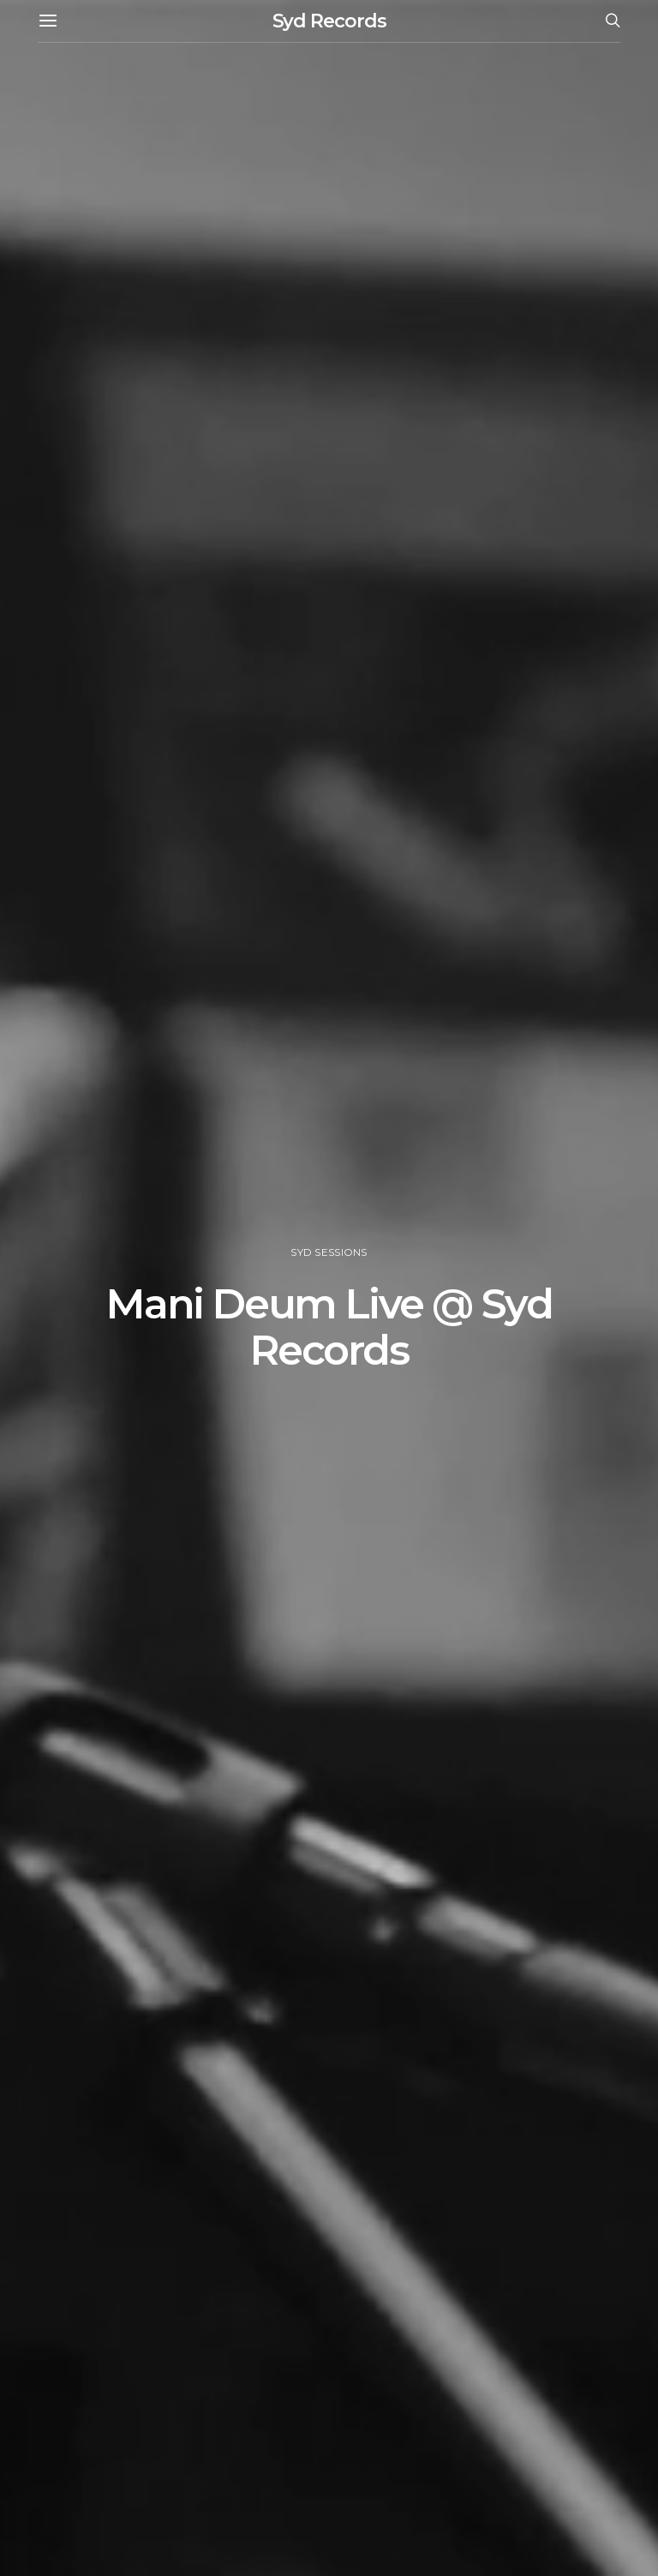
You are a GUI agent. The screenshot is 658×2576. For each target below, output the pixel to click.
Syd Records (329, 21)
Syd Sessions (328, 1252)
